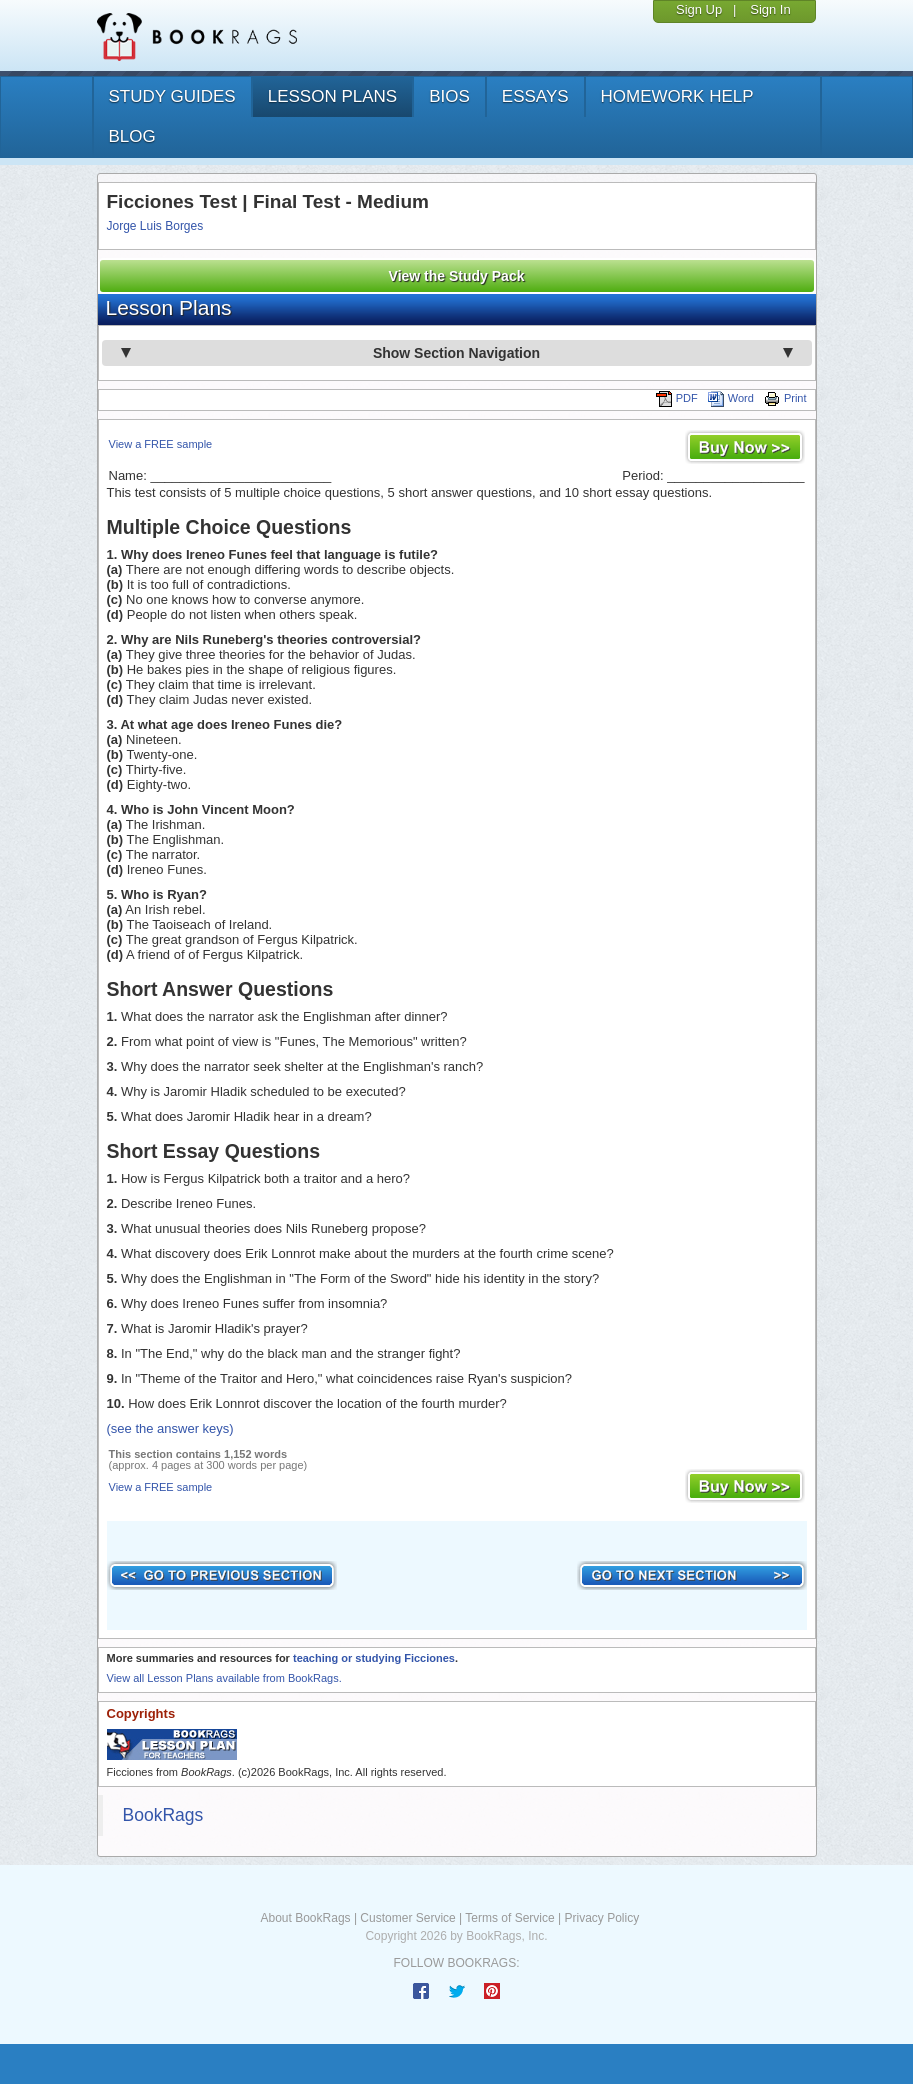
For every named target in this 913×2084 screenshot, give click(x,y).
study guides (172, 96)
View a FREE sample (161, 444)
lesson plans (332, 96)
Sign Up (699, 9)
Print (785, 398)
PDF (677, 398)
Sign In (770, 9)
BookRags (163, 1815)
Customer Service (407, 1918)
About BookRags (306, 1918)
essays (535, 96)
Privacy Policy (601, 1918)
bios (449, 96)
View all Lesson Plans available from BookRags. (224, 1678)
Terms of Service (509, 1918)
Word (731, 398)
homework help (677, 96)
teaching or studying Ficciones (374, 1658)
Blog (132, 136)
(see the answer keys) (170, 1428)
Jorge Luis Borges (155, 226)
